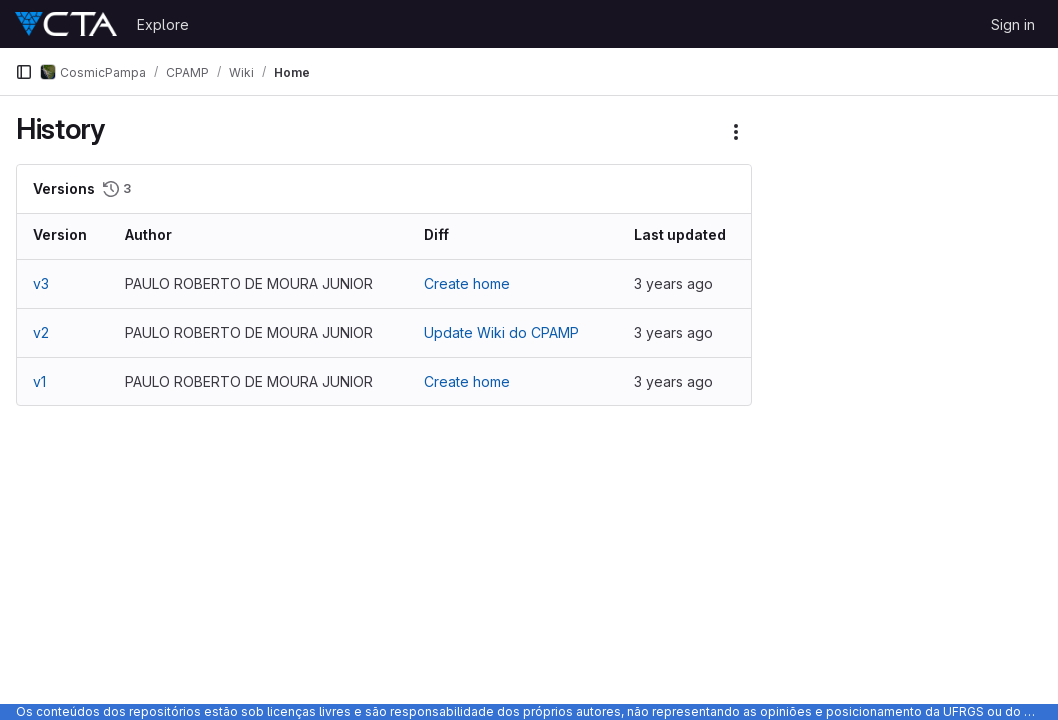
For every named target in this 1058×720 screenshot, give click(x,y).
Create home (467, 283)
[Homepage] (66, 24)
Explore (163, 24)
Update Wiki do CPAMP (501, 332)
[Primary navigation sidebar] (24, 72)
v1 (39, 381)
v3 (41, 283)
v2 (41, 332)
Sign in (1013, 24)
